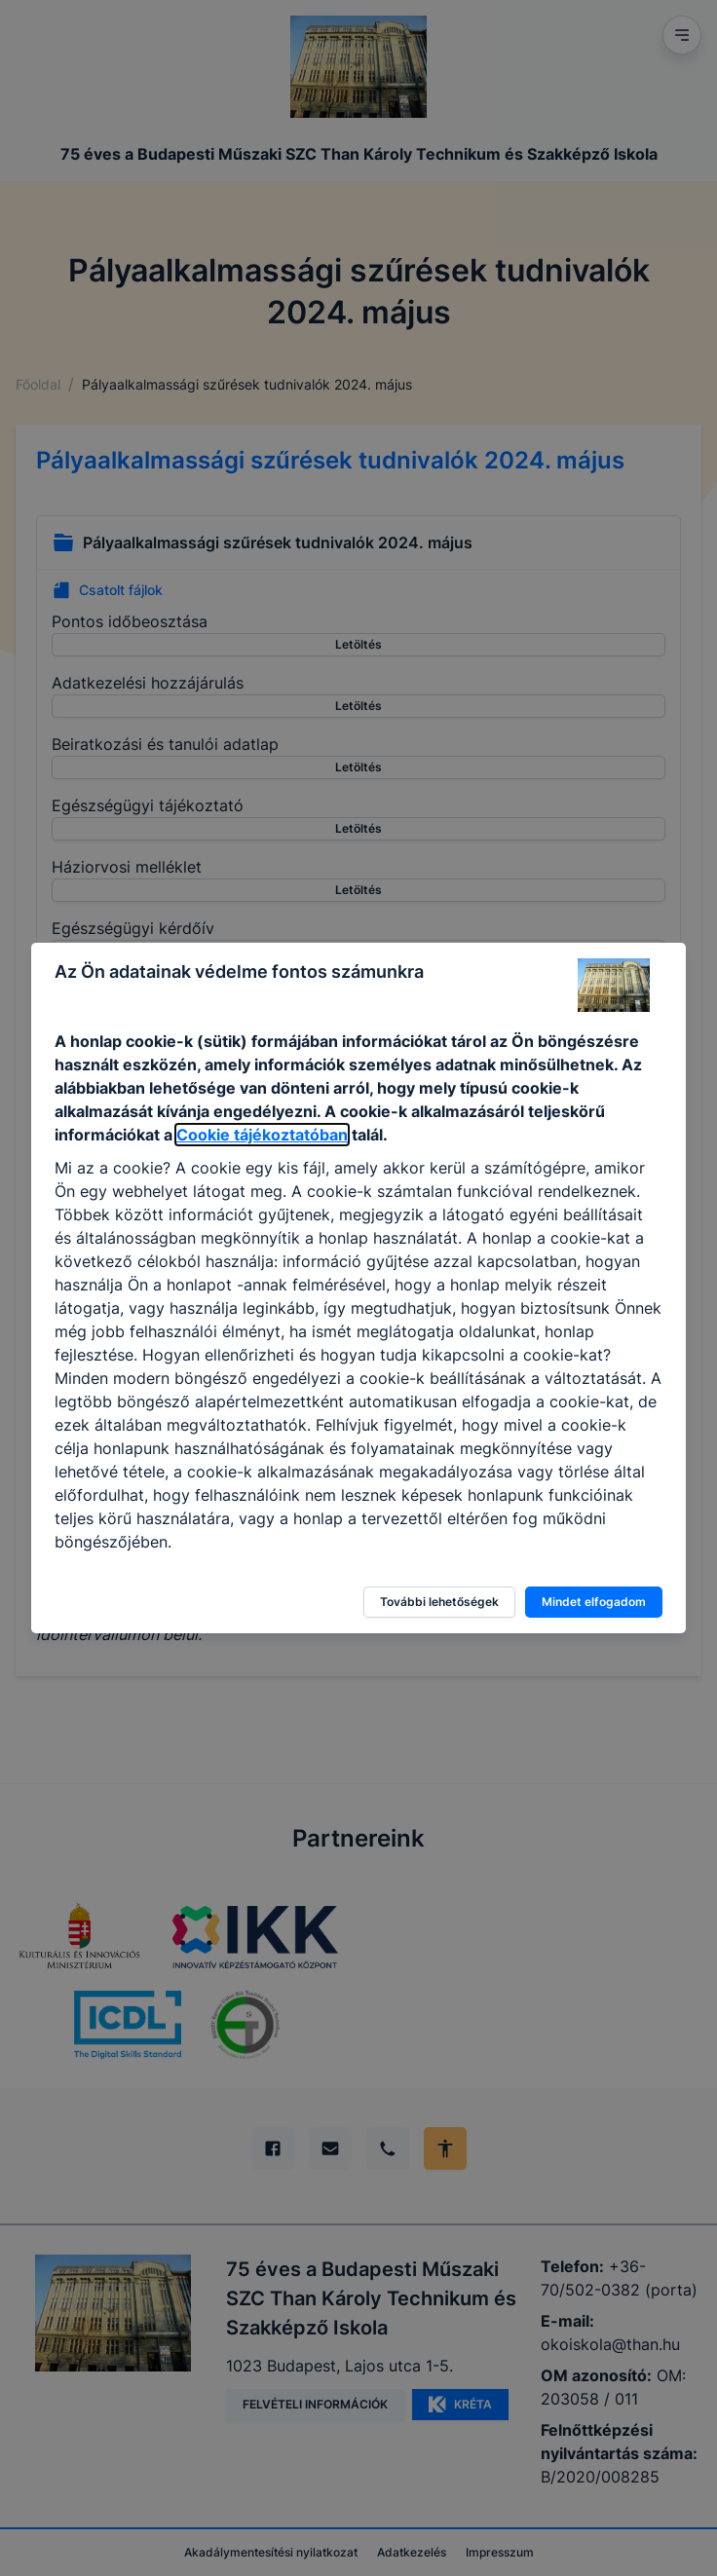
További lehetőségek (439, 1601)
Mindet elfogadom (594, 1601)
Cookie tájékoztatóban (262, 1134)
